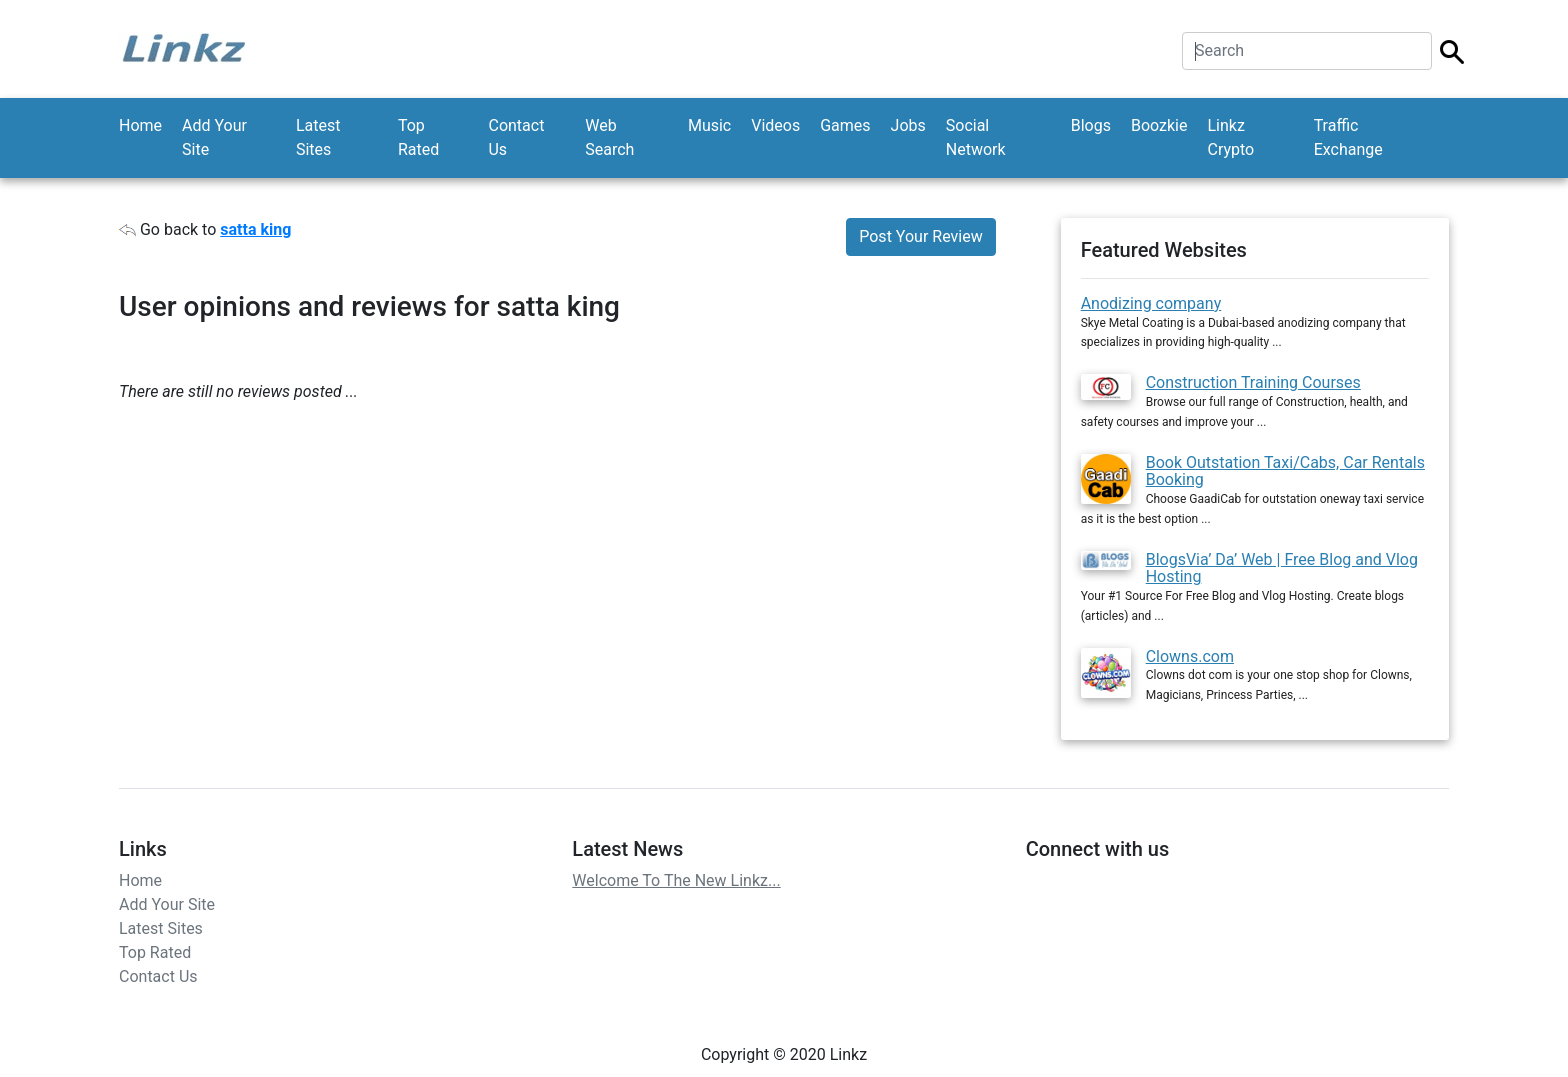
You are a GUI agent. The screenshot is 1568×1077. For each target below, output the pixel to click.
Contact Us (516, 137)
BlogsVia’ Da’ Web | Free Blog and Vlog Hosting (1282, 568)
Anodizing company (1151, 303)
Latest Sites (318, 137)
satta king (255, 229)
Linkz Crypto (1230, 137)
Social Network (976, 137)
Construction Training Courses (1253, 382)
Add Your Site (214, 137)
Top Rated (418, 137)
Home (140, 125)
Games (845, 125)
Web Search (609, 137)
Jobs (908, 125)
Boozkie (1159, 125)
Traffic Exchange (1348, 137)
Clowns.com (1190, 656)
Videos (775, 125)
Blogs (1091, 125)
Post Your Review (920, 236)
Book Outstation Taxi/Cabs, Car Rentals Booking (1285, 471)
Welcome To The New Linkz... (676, 880)
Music (709, 125)
